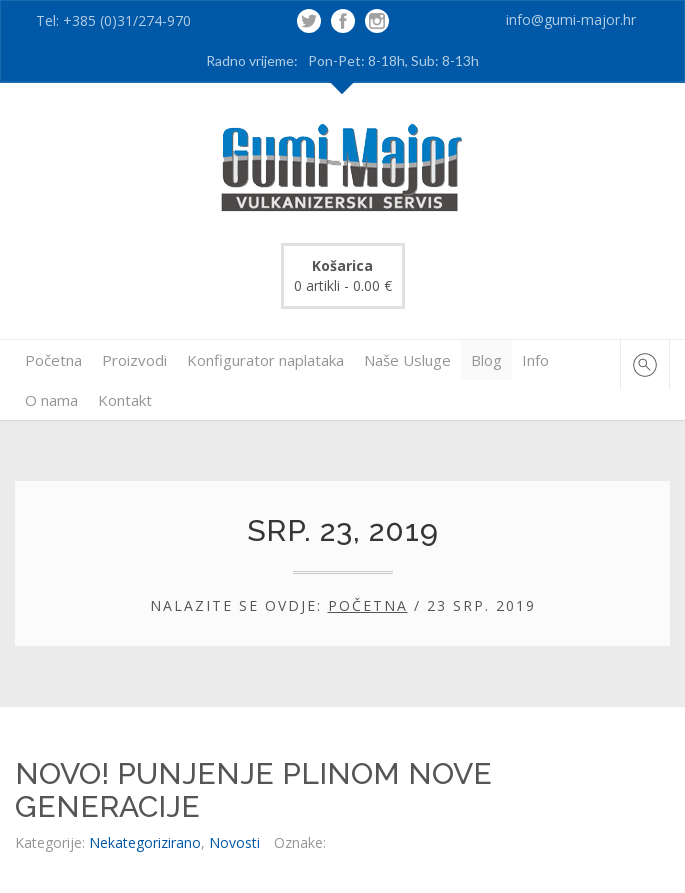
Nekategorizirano (145, 842)
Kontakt (125, 400)
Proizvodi (134, 360)
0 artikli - (343, 275)
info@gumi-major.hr (571, 19)
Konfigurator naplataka (265, 360)
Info (535, 360)
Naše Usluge (407, 360)
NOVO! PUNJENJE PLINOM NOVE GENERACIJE (253, 790)
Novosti (234, 842)
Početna (53, 360)
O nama (51, 400)
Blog (486, 360)
